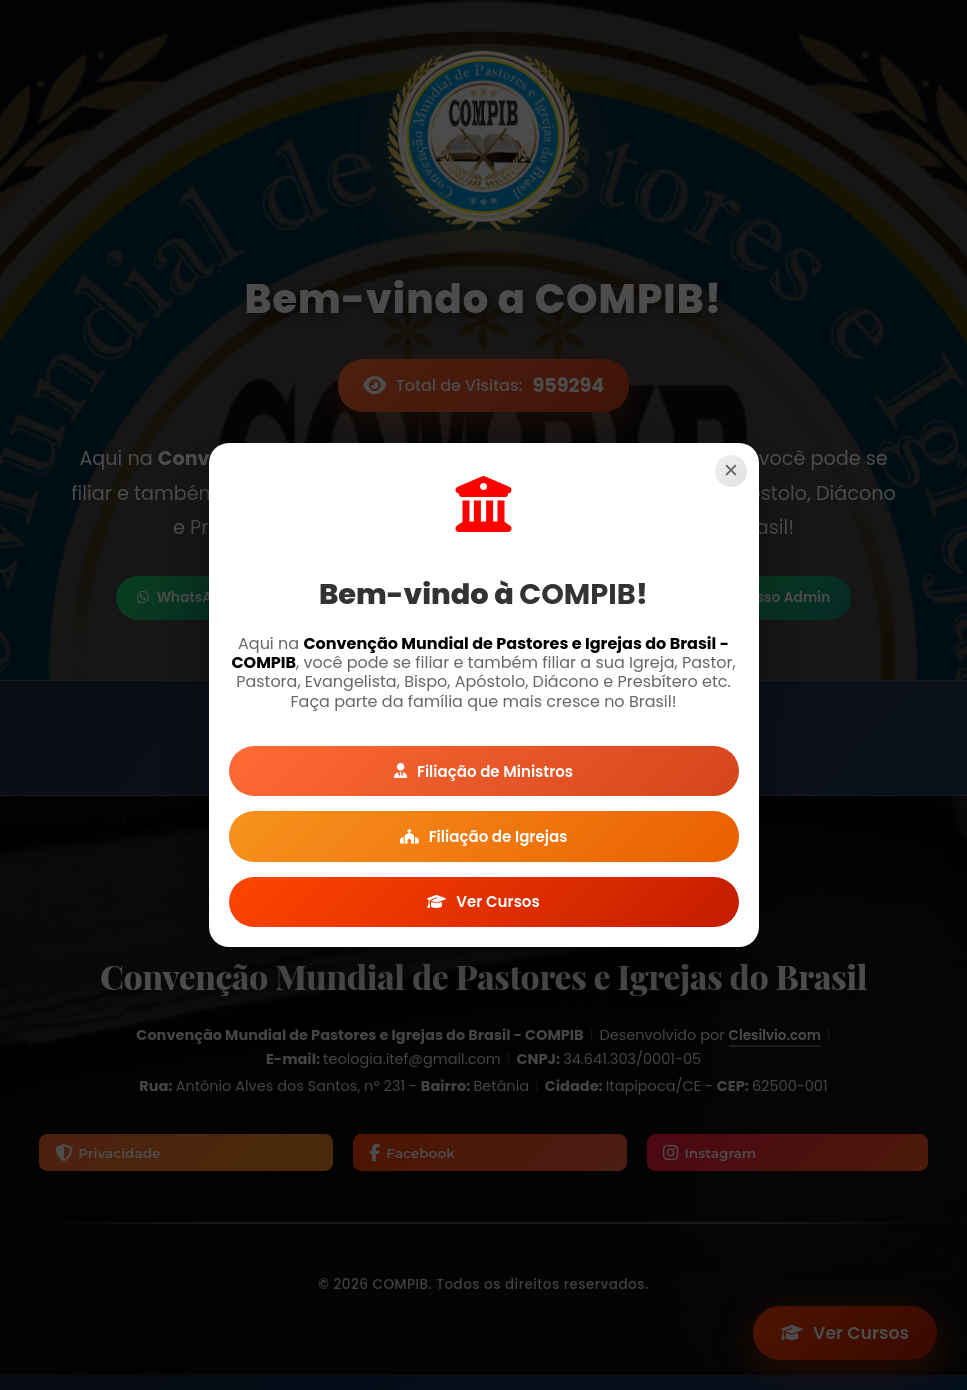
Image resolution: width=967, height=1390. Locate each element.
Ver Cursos (483, 908)
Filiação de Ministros (484, 764)
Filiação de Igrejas (483, 836)
